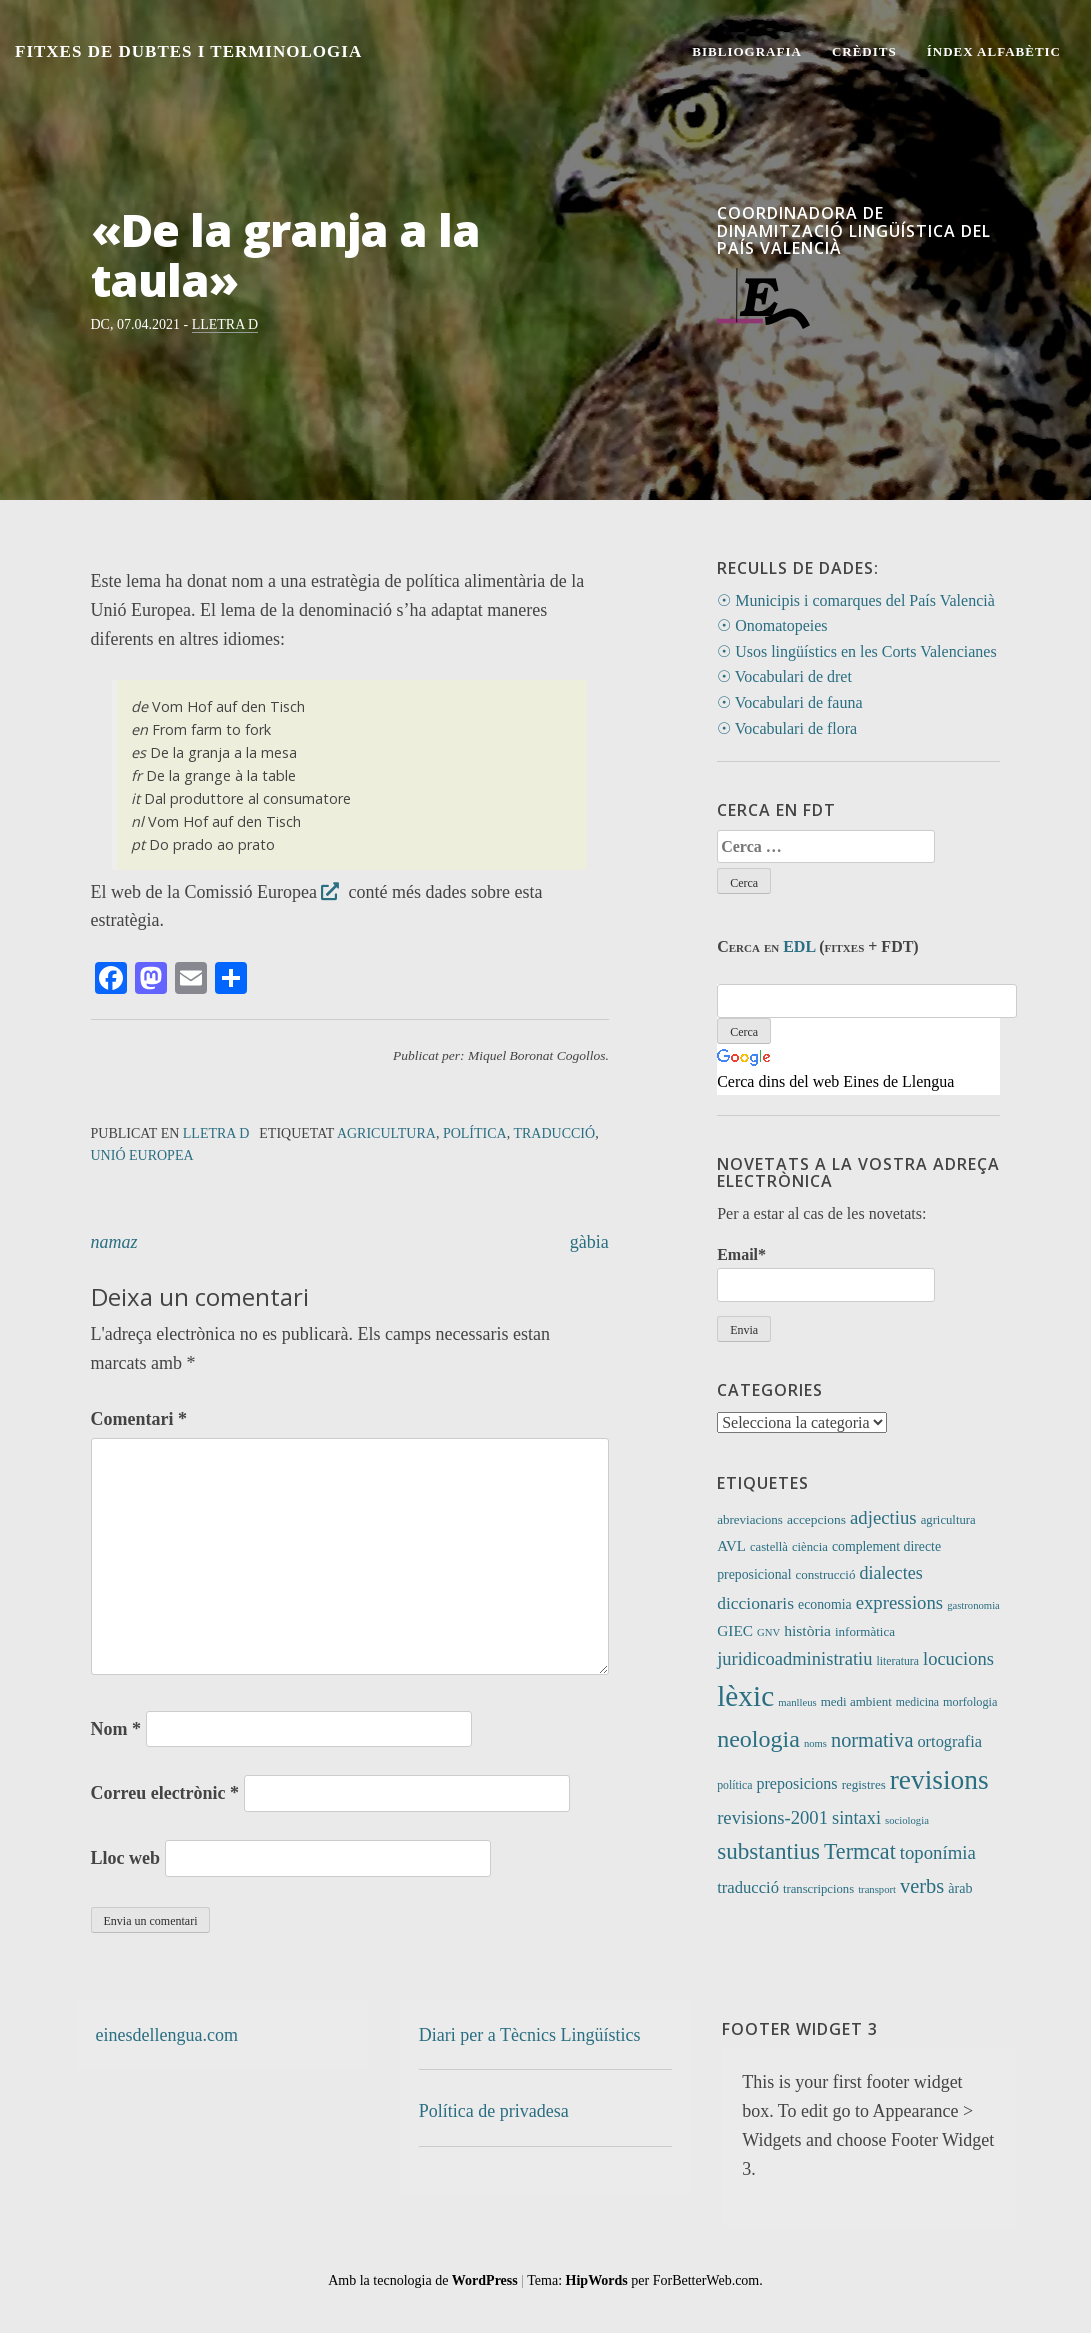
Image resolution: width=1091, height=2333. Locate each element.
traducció (554, 1133)
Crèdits (864, 51)
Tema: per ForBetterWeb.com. (644, 2280)
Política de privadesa (494, 2111)
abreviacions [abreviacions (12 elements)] (750, 1519)
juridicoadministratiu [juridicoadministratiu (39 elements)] (794, 1658)
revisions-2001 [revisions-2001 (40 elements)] (772, 1817)
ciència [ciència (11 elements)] (810, 1547)
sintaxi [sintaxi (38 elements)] (856, 1818)
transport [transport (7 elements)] (877, 1889)
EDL (799, 946)
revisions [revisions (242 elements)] (939, 1780)
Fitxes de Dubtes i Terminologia (188, 51)
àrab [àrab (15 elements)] (960, 1888)
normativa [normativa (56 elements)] (872, 1740)
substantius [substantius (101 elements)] (768, 1851)
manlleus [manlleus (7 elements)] (797, 1702)
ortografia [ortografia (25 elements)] (949, 1741)
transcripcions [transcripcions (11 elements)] (818, 1889)
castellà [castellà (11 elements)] (769, 1547)
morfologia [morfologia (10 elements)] (970, 1702)
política (475, 1133)
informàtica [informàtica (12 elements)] (865, 1631)
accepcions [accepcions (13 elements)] (816, 1519)
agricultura (386, 1133)
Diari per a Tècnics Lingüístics (530, 2035)
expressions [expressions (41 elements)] (900, 1602)
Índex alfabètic (994, 51)
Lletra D (225, 324)
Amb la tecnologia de (423, 2280)
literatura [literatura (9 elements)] (897, 1661)
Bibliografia (747, 51)
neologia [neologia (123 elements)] (758, 1739)
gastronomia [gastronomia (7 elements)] (973, 1605)
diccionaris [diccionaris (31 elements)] (755, 1603)
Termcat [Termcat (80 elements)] (860, 1851)
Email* (826, 1273)
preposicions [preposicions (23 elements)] (797, 1783)
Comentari (139, 1419)
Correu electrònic (165, 1793)
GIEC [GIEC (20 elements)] (735, 1630)
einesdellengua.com (167, 2035)
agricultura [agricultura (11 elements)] (948, 1520)
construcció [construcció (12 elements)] (825, 1574)
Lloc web (126, 1858)
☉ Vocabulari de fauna (789, 702)
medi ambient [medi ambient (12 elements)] (856, 1701)
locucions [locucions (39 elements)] (958, 1658)
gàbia (589, 1242)
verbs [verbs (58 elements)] (922, 1886)
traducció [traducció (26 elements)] (748, 1887)
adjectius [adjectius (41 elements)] (883, 1517)
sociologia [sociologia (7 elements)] (907, 1820)
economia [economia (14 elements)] (825, 1604)
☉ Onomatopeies (772, 625)
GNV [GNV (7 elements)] (768, 1632)
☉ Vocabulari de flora (787, 728)
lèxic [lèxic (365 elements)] (745, 1696)
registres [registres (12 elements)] (864, 1784)
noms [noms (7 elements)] (815, 1743)
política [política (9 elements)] (734, 1785)
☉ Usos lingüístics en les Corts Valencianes (856, 651)
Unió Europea (142, 1155)
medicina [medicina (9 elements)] (917, 1702)
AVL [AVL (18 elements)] (731, 1546)
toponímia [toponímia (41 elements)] (938, 1852)
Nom (116, 1729)
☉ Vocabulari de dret (784, 676)
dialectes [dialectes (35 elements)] (890, 1573)
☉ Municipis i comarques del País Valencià (856, 600)
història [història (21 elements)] (807, 1630)
